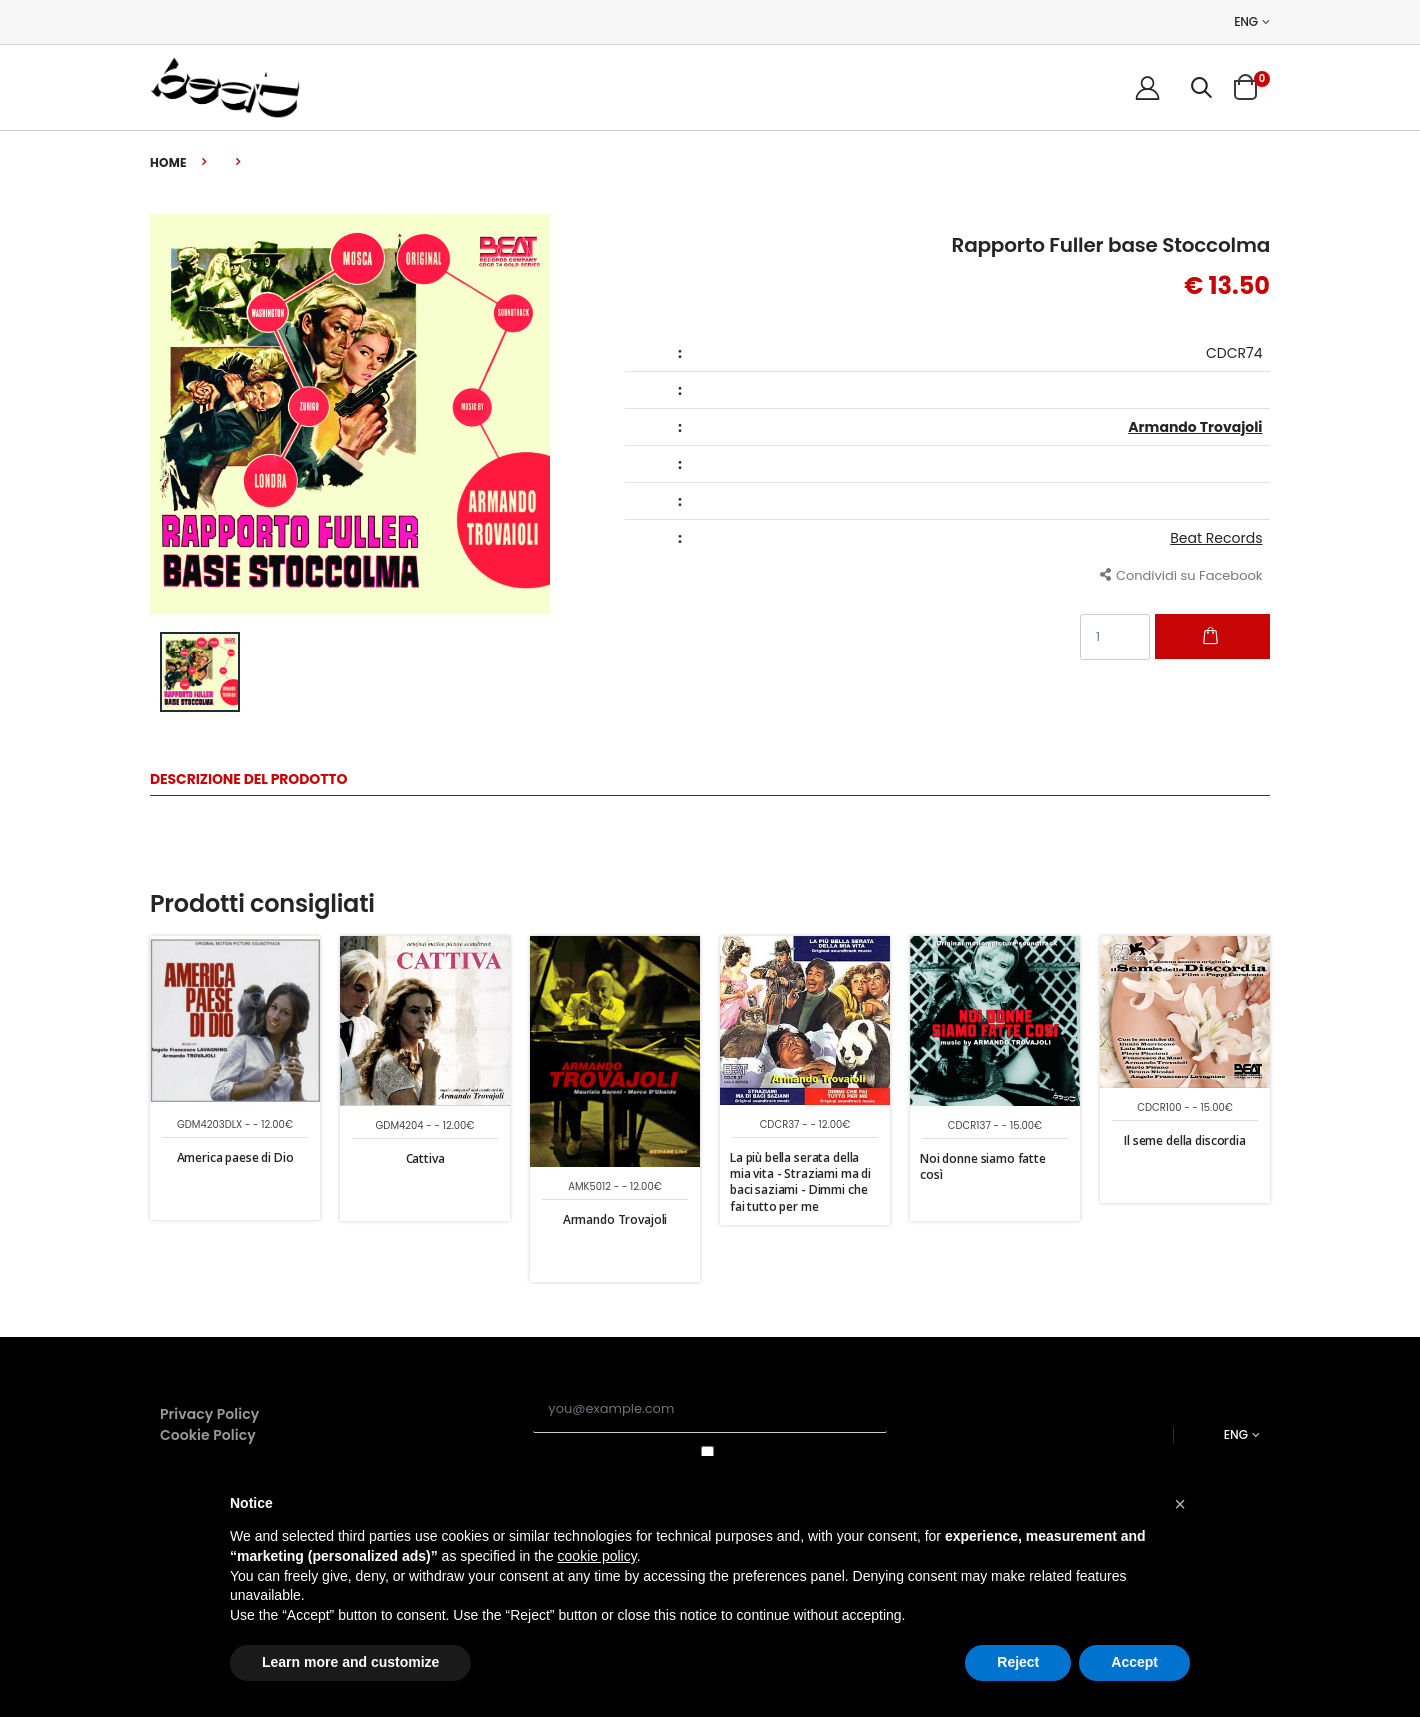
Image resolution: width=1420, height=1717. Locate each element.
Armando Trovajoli (1195, 427)
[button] (1201, 87)
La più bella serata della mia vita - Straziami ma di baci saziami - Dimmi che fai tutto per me (800, 1182)
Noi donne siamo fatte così (983, 1166)
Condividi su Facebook (1181, 574)
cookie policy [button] (597, 1556)
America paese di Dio (235, 1157)
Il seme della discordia (1185, 1140)
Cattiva (425, 1158)
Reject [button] (1018, 1662)
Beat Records (1216, 538)
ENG (1246, 22)
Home (168, 162)
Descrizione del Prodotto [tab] (248, 780)
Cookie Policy (208, 1435)
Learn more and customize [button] (350, 1662)
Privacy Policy (209, 1414)
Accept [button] (1134, 1662)
